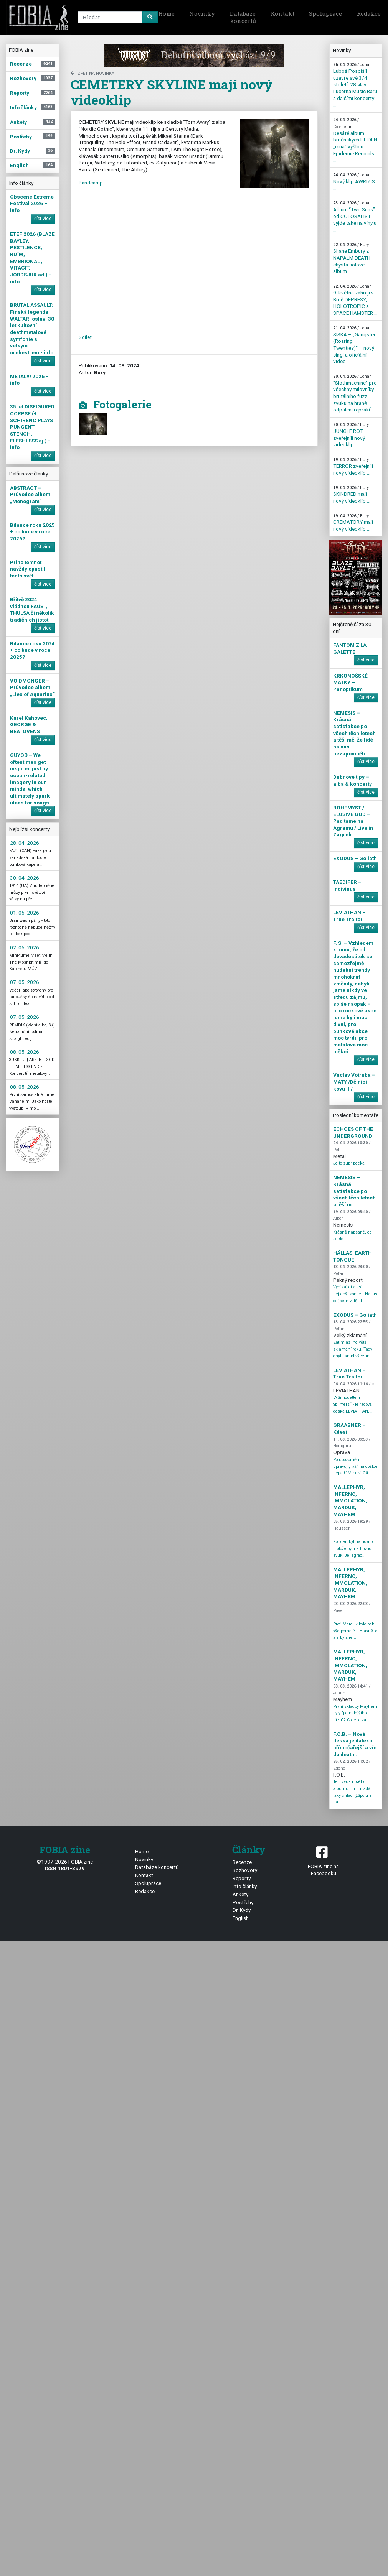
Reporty (242, 1878)
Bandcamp (91, 182)
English (241, 1918)
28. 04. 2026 (24, 843)
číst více (42, 218)
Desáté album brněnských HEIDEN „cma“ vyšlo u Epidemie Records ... (355, 140)
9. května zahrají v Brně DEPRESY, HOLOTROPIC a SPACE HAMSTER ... (355, 300)
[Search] (116, 17)
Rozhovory (245, 1870)
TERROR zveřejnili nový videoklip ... (353, 466)
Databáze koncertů (243, 17)
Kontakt (282, 13)
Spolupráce (325, 13)
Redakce (145, 1891)
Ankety (240, 1894)
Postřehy (243, 1902)
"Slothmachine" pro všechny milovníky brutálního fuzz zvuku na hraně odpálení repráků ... (355, 393)
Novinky (202, 13)
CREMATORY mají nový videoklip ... (353, 522)
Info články (245, 1886)
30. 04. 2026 (24, 878)
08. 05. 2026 (24, 1052)
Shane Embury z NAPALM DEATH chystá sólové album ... (351, 258)
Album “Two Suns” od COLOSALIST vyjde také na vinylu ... (354, 217)
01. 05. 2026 (24, 913)
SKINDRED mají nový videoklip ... (351, 494)
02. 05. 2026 (24, 947)
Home (166, 13)
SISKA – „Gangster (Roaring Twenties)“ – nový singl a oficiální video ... (354, 345)
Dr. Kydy (242, 1910)
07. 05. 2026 (24, 982)
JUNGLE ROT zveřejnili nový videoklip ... (351, 434)
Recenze (242, 1862)
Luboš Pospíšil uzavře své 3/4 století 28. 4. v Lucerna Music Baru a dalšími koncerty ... (355, 85)
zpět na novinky (92, 73)
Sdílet (85, 337)
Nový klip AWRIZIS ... (354, 182)
